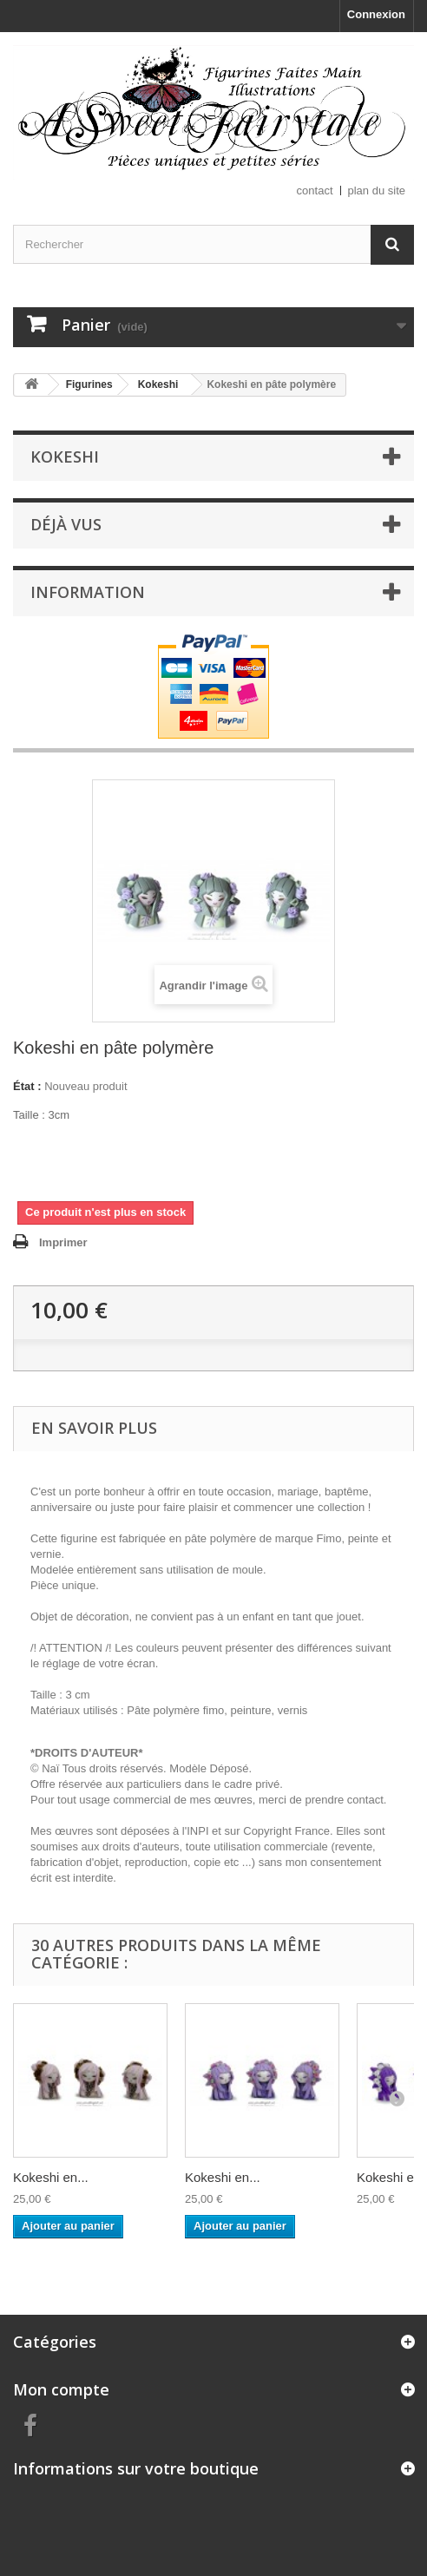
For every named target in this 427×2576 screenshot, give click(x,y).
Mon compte (61, 2389)
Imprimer (63, 1242)
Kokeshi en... (51, 2177)
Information (87, 592)
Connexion (376, 14)
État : (27, 1086)
